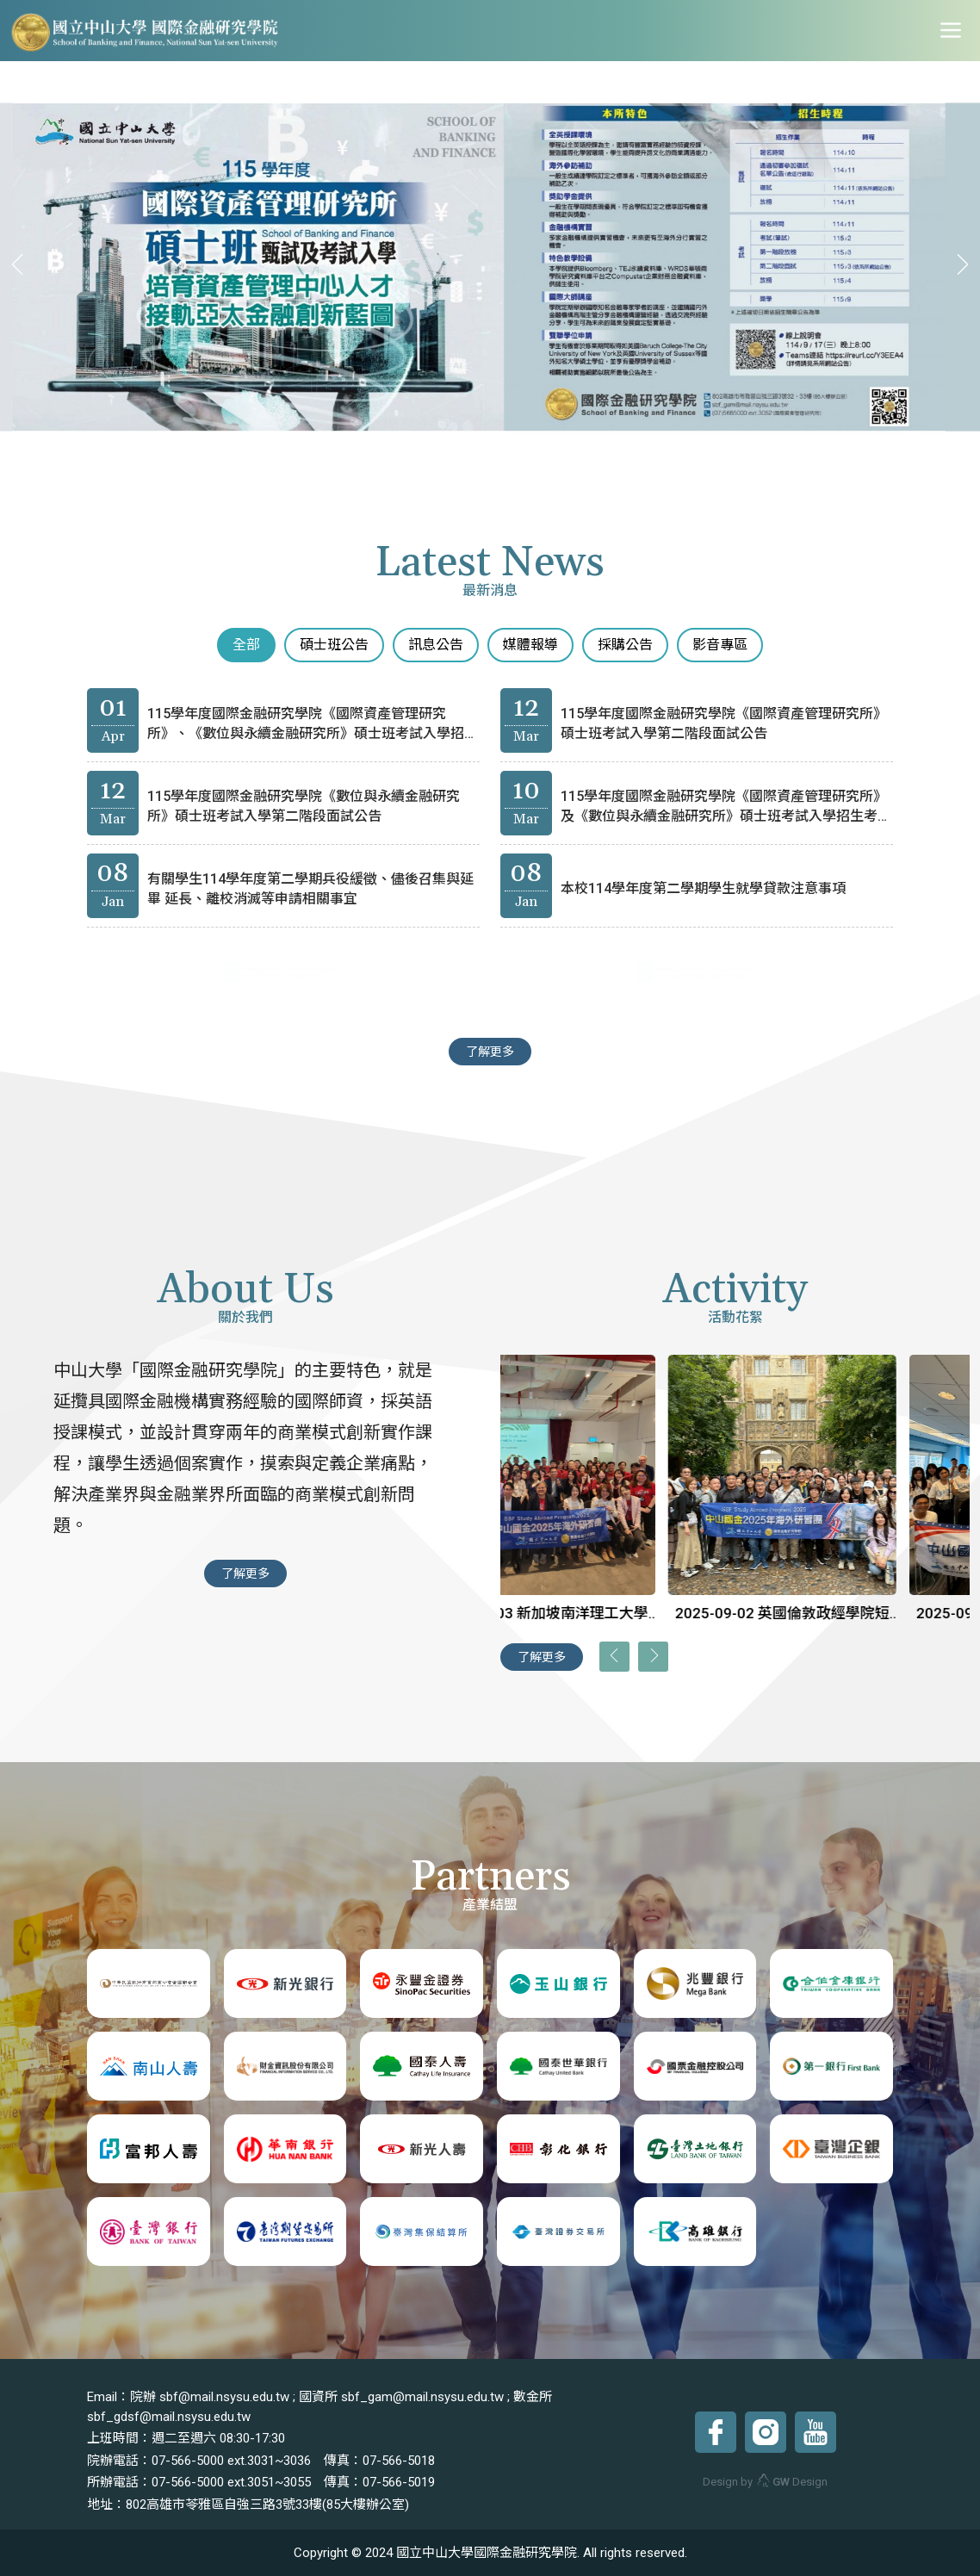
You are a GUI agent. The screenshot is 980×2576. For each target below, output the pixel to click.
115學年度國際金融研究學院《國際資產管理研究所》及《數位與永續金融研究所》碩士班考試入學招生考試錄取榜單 (717, 813)
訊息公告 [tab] (435, 644)
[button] (423, 457)
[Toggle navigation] (950, 30)
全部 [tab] (246, 644)
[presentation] (21, 264)
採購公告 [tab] (625, 644)
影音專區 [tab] (719, 644)
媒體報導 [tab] (530, 644)
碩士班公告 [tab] (334, 644)
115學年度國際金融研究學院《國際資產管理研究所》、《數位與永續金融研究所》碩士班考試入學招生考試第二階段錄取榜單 (304, 730)
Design (792, 2482)
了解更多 (490, 1051)
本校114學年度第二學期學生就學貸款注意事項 (701, 889)
